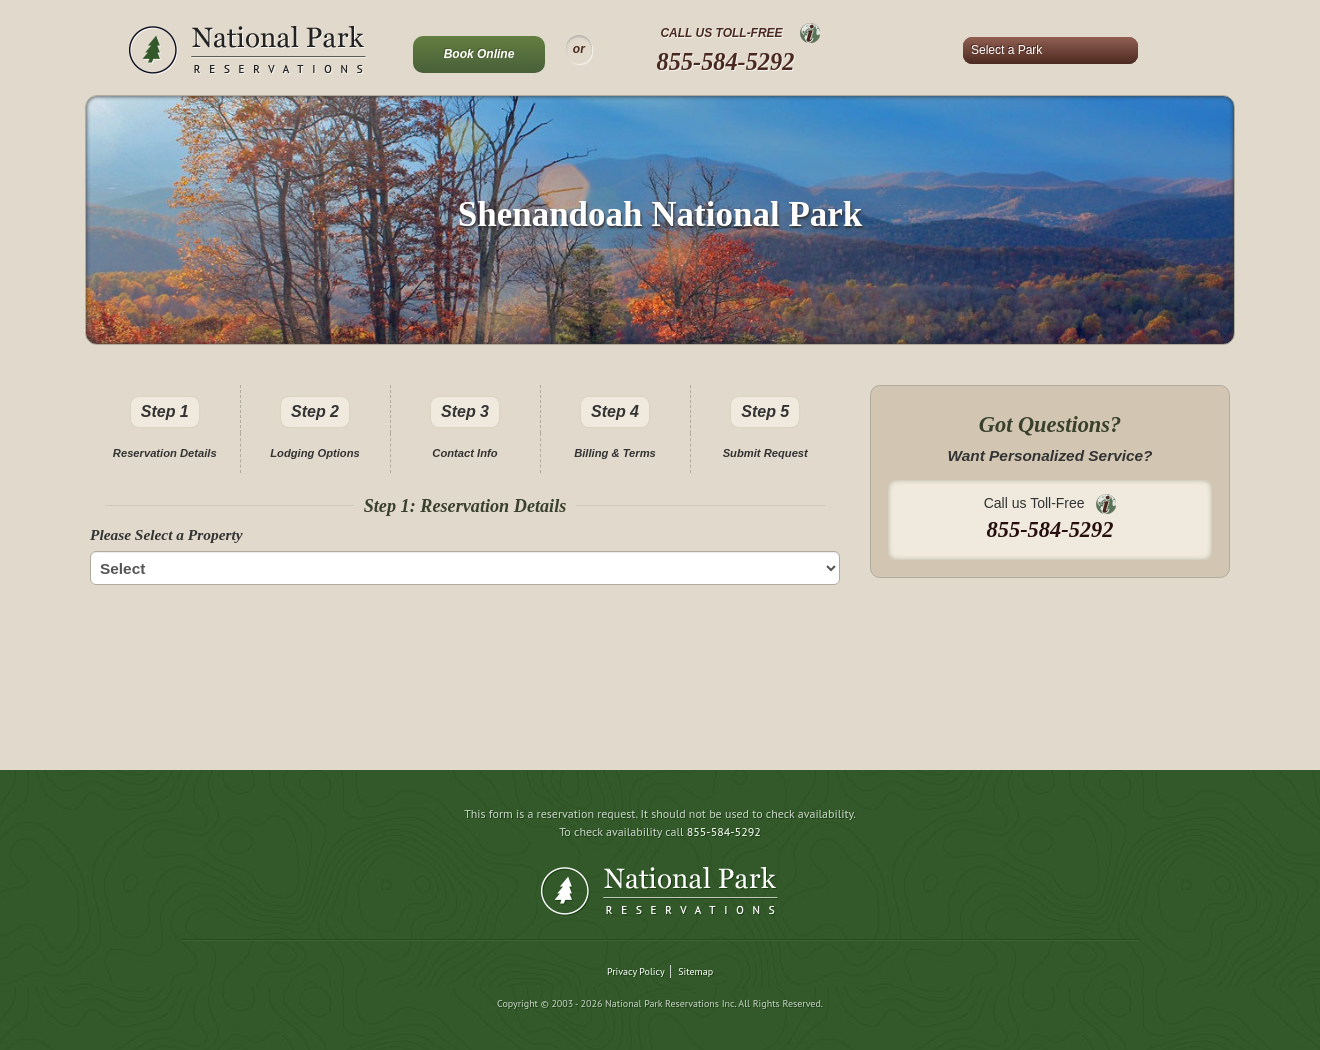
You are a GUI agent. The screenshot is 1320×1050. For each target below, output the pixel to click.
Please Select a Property (166, 534)
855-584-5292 (726, 61)
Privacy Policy (636, 971)
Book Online (479, 54)
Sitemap (695, 971)
